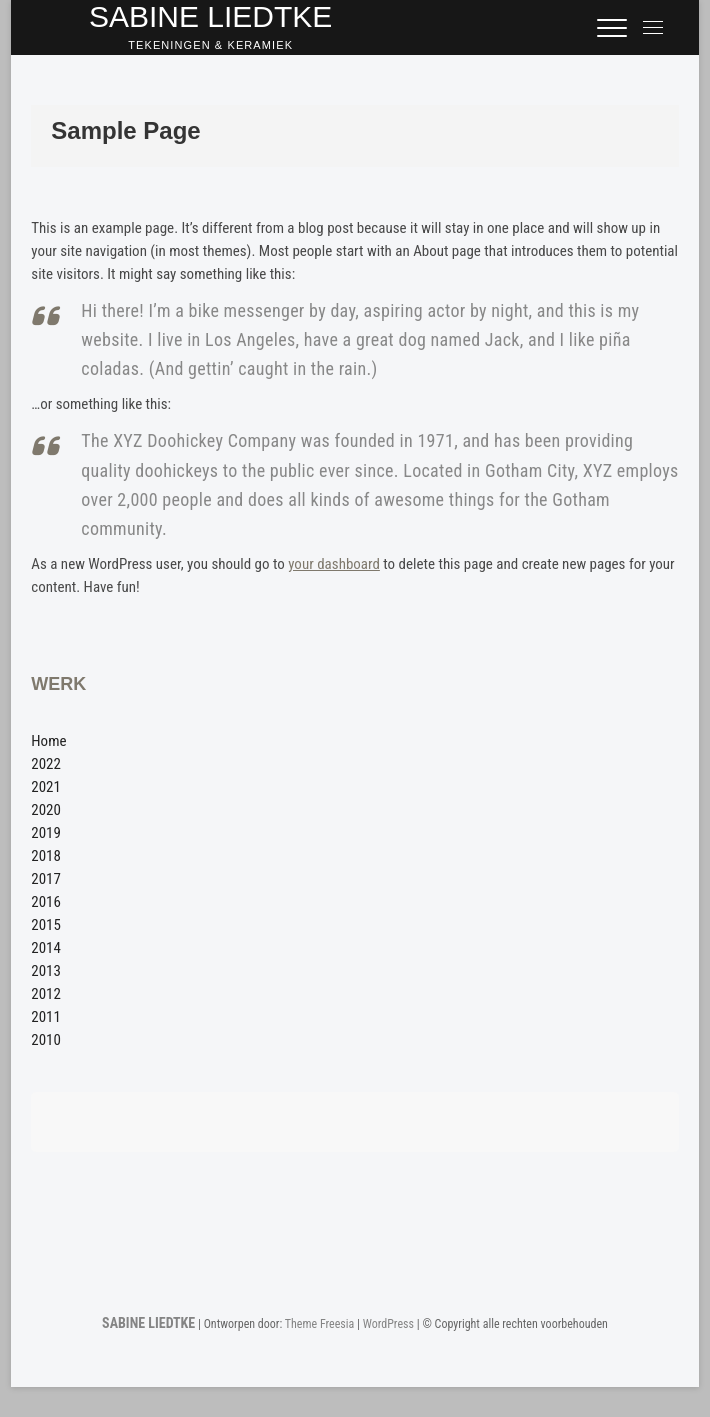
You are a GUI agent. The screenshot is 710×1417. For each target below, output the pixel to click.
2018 (46, 856)
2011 (46, 1017)
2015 (46, 925)
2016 (46, 902)
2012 (46, 994)
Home (48, 741)
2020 (46, 810)
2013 (46, 971)
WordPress (388, 1324)
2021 (46, 787)
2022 (46, 764)
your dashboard (334, 564)
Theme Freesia (319, 1324)
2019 (46, 833)
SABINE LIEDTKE (148, 1323)
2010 (46, 1040)
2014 (46, 948)
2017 (46, 879)
